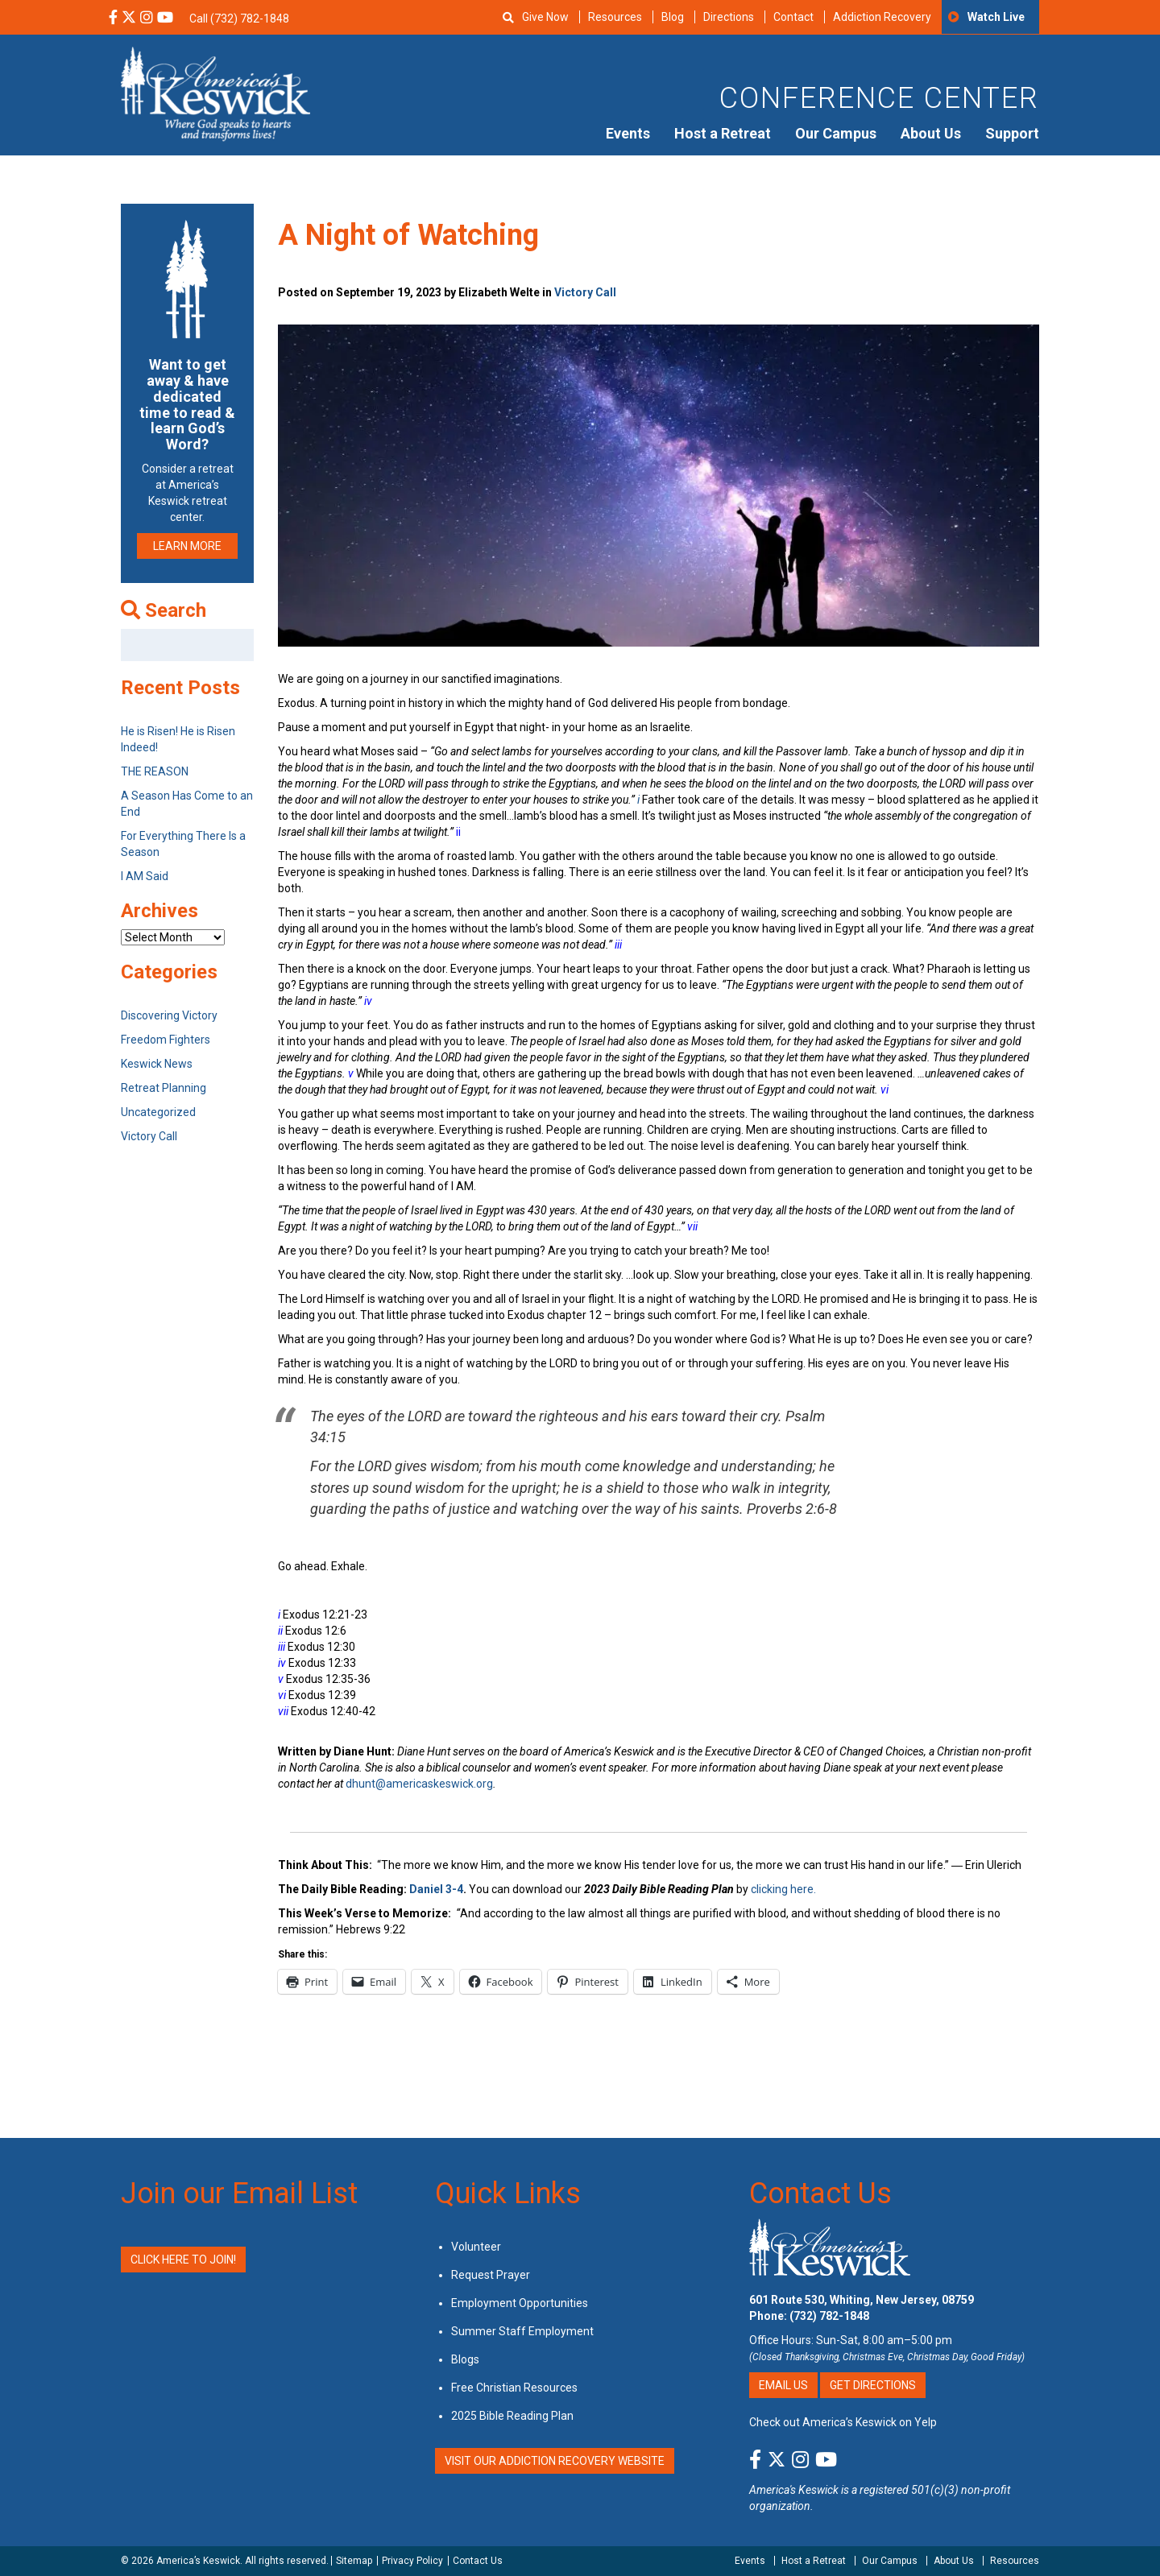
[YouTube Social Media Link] (165, 18)
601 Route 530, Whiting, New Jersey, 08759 (861, 2299)
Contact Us (820, 2193)
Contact (793, 16)
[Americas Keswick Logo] (215, 92)
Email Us (783, 2385)
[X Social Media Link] (129, 18)
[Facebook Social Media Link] (113, 18)
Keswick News (157, 1063)
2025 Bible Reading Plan (512, 2415)
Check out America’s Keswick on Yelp (843, 2422)
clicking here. (784, 1889)
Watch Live (996, 16)
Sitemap (354, 2560)
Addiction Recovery (882, 16)
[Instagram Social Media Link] (146, 18)
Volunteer (476, 2246)
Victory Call (585, 292)
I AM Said (144, 876)
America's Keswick (794, 2489)
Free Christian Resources (514, 2387)
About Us (931, 133)
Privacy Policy (412, 2560)
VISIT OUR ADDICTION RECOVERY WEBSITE (555, 2460)
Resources (615, 16)
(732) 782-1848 (829, 2315)
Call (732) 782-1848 (239, 18)
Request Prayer (490, 2274)
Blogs (465, 2359)
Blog (672, 16)
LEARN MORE (187, 546)
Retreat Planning (163, 1087)
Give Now (545, 16)
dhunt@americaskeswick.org (419, 1783)
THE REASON (154, 771)
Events (628, 133)
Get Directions (873, 2385)
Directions (728, 16)
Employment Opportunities (519, 2303)
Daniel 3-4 (436, 1889)
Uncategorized (158, 1112)
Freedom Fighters (165, 1039)
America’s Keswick (198, 2560)
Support (1012, 133)
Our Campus (835, 133)
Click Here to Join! (183, 2259)
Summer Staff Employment (522, 2331)
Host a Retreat (722, 133)
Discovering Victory (169, 1015)
